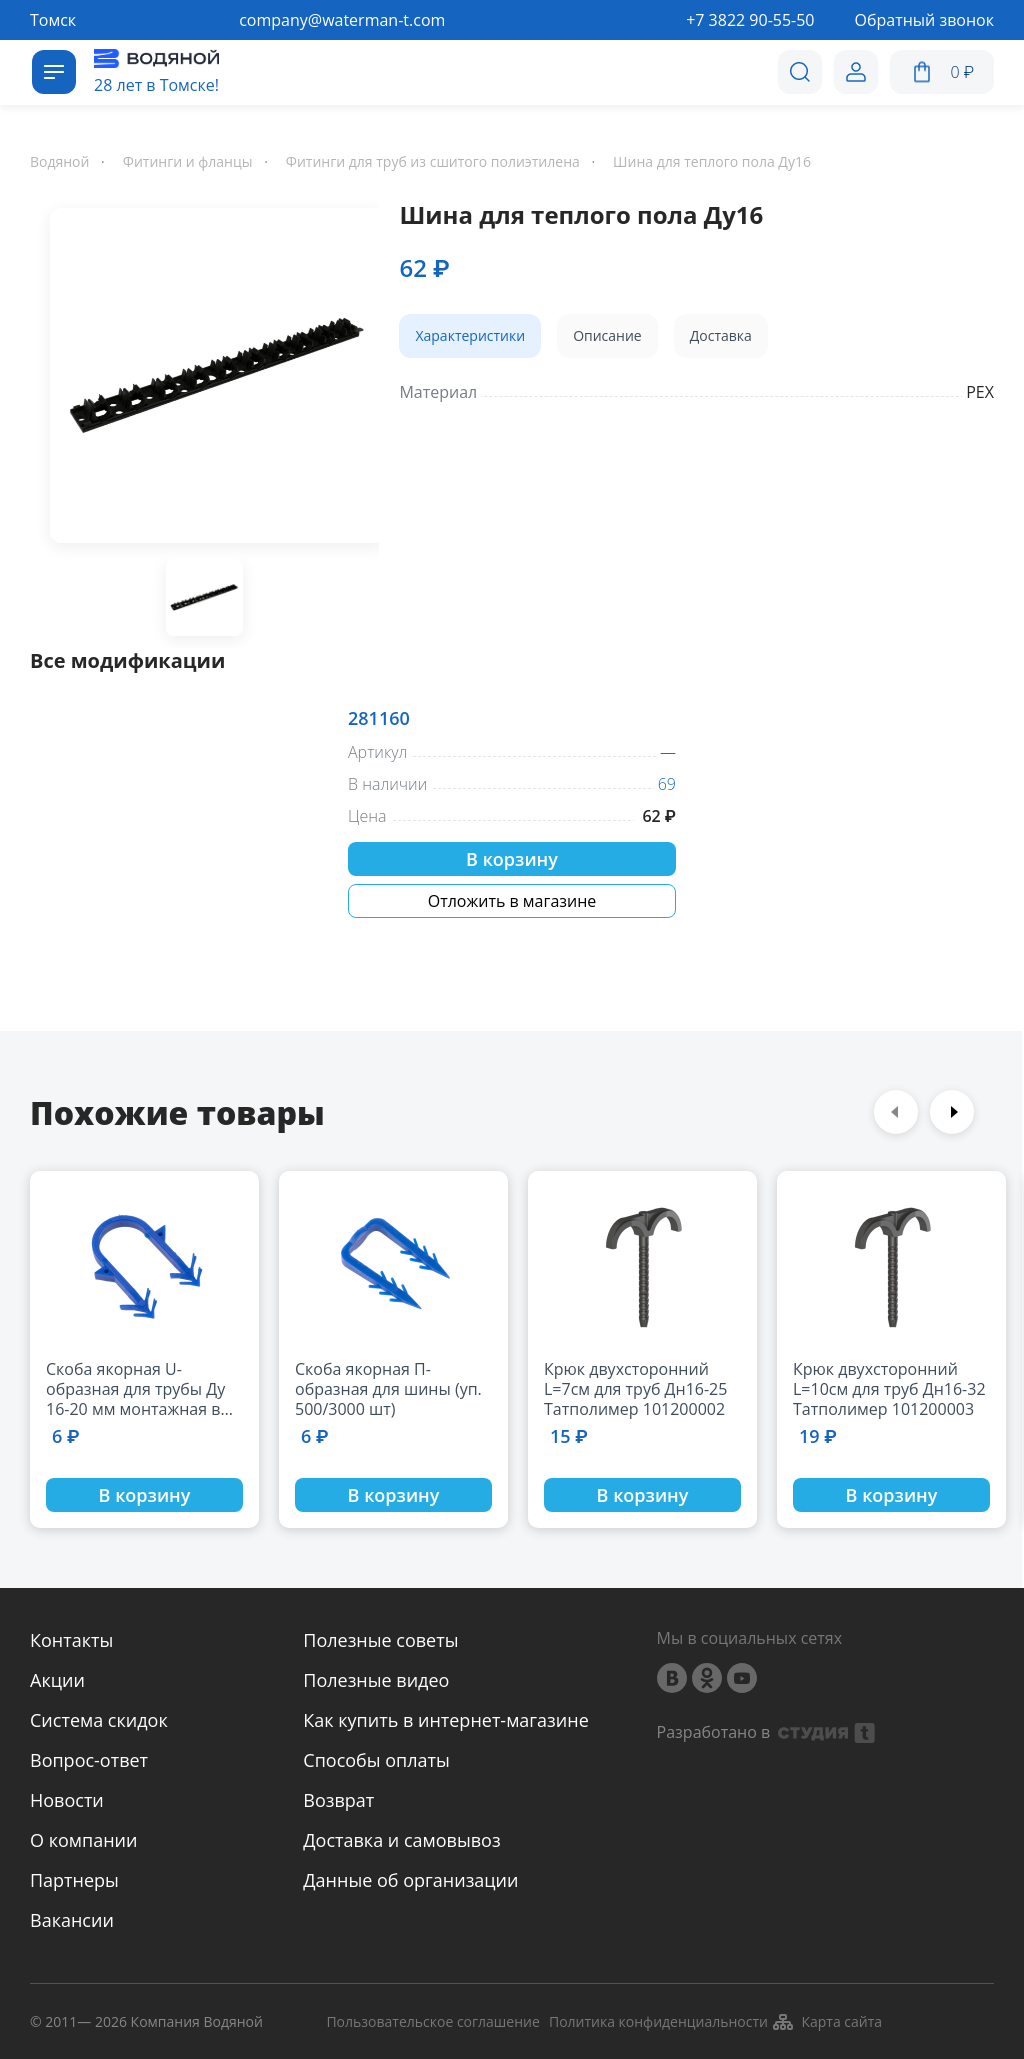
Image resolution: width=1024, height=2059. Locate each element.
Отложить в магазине (512, 901)
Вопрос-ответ (89, 1760)
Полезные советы (380, 1640)
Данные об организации (410, 1880)
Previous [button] (896, 1112)
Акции (57, 1680)
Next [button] (952, 1112)
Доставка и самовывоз (401, 1840)
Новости (67, 1800)
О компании (83, 1840)
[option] (204, 379)
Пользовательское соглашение (432, 2022)
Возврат (338, 1800)
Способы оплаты (376, 1760)
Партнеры (74, 1880)
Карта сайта (826, 2022)
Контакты (71, 1640)
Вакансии (72, 1920)
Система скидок (99, 1720)
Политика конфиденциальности (658, 2022)
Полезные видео (376, 1680)
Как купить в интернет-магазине (445, 1720)
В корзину (512, 859)
